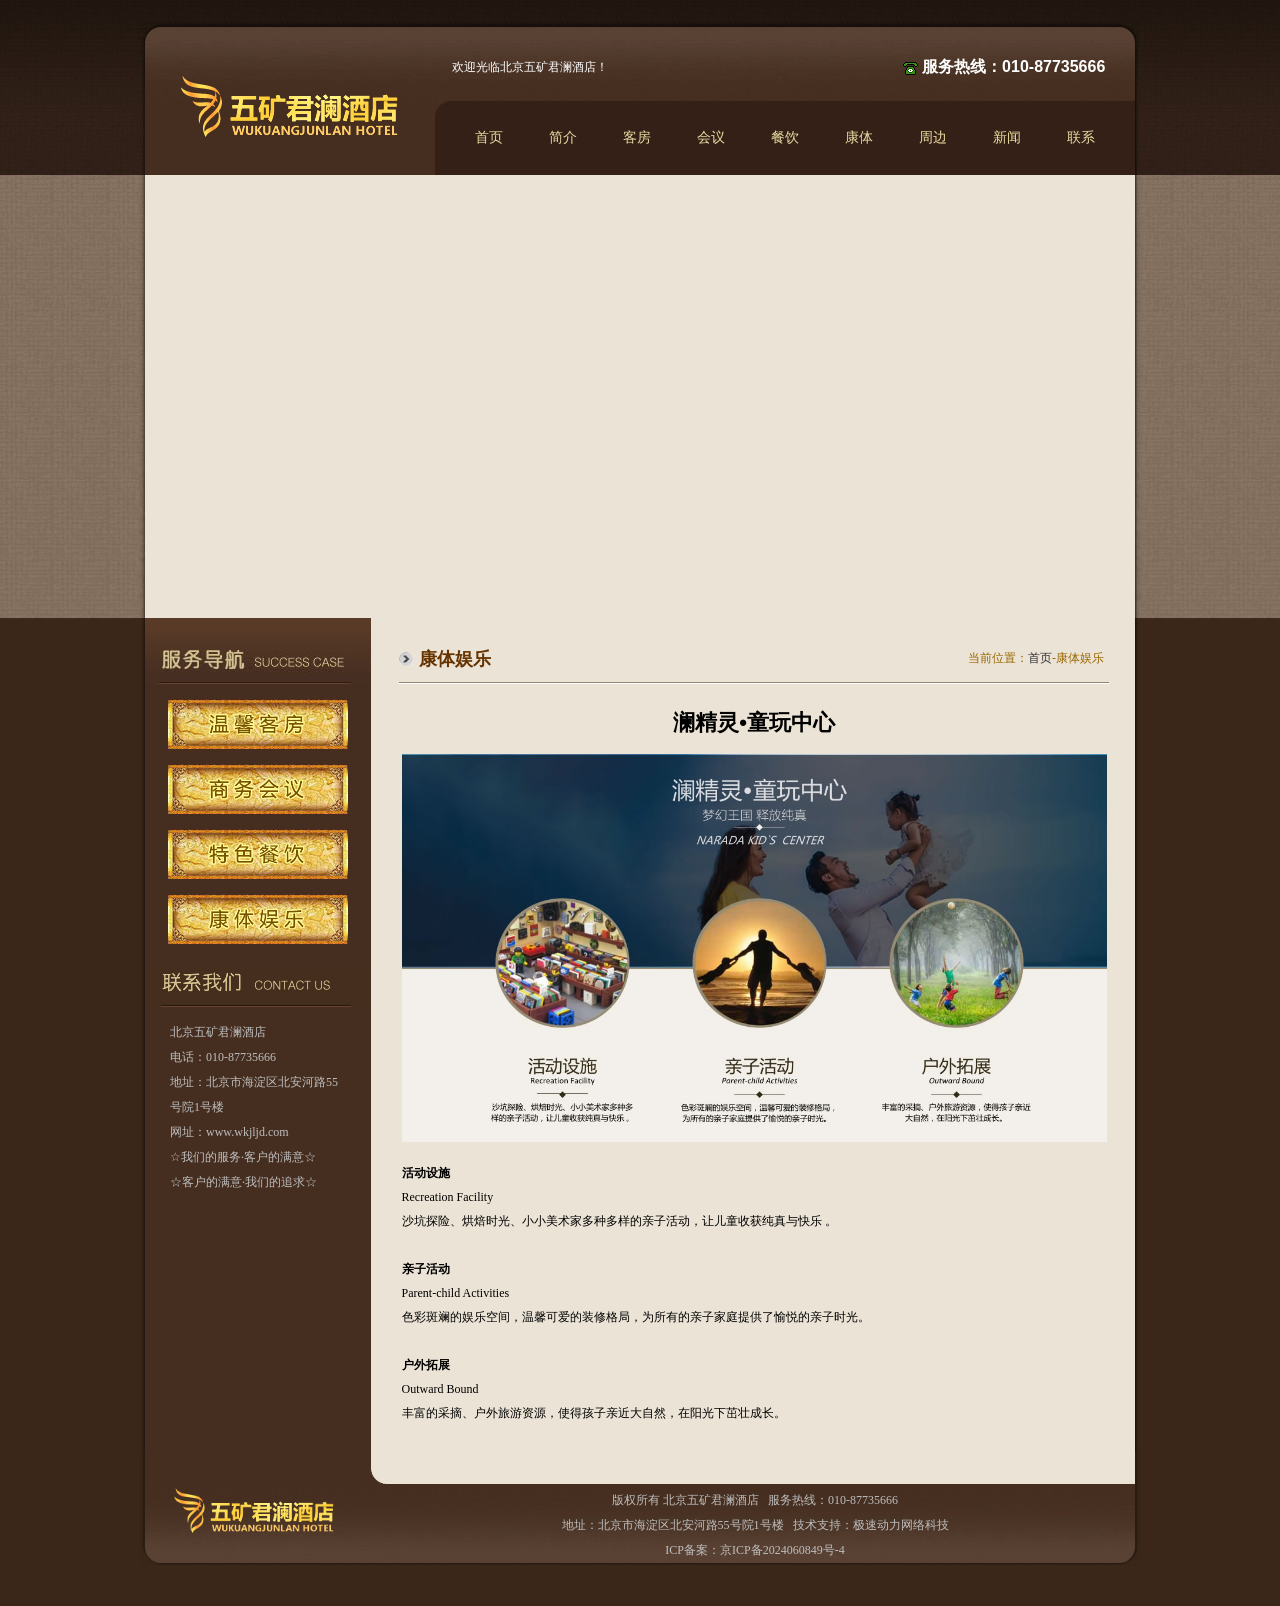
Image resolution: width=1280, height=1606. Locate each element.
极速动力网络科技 (901, 1525)
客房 (637, 137)
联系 (1081, 137)
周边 (933, 137)
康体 (859, 137)
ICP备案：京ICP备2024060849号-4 (754, 1550)
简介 (563, 137)
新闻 (1007, 137)
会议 (711, 137)
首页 (489, 137)
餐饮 (785, 137)
